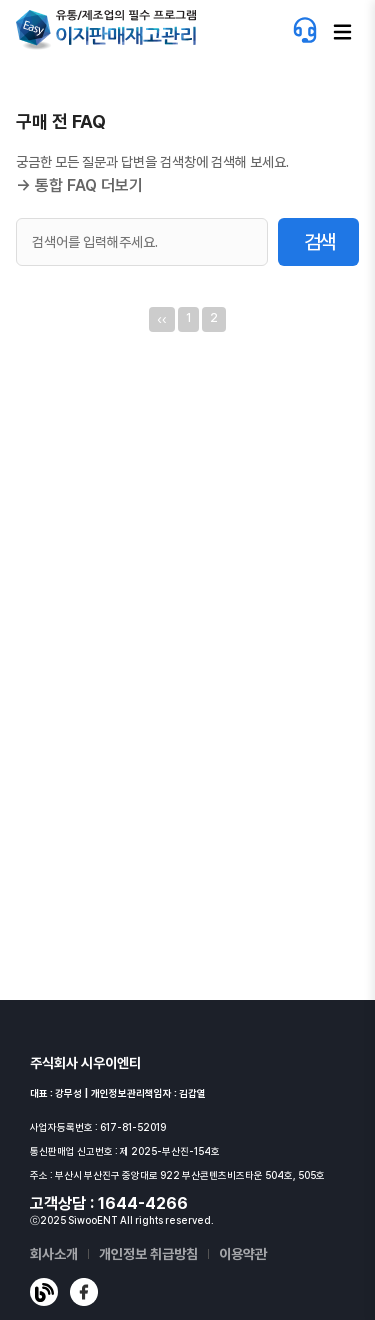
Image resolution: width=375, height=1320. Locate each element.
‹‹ (161, 319)
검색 (319, 242)
